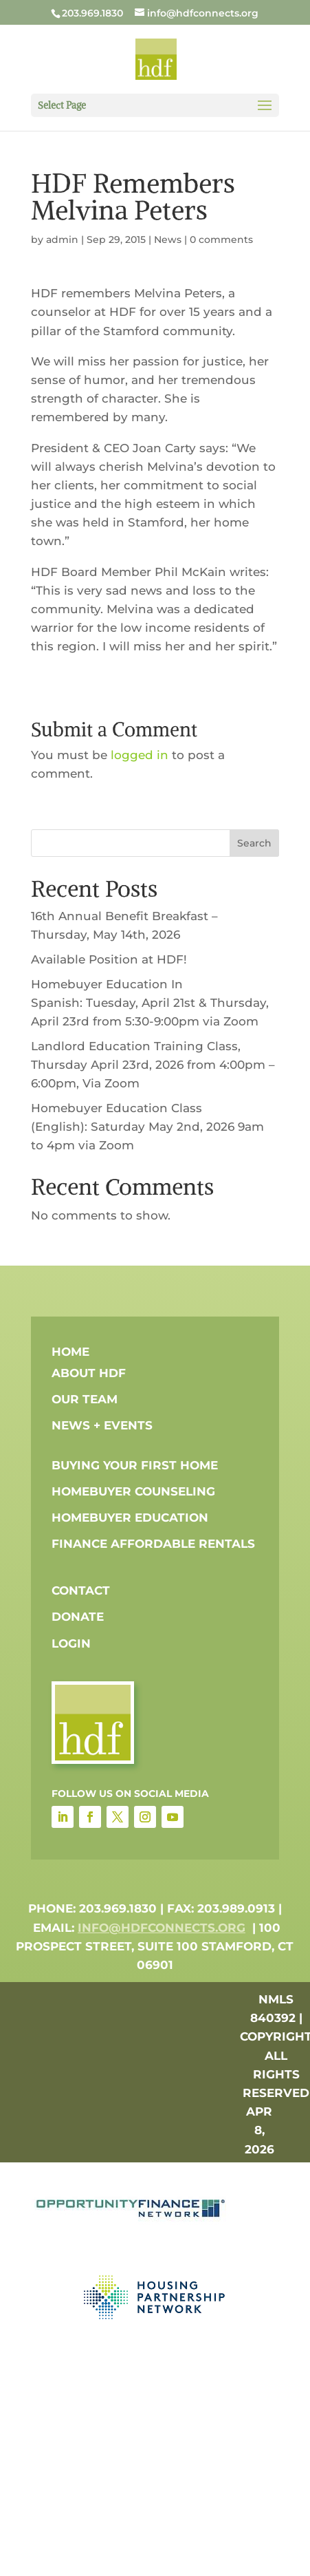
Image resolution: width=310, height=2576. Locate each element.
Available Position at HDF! (109, 959)
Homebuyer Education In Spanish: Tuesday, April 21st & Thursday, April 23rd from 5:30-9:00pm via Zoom (150, 1002)
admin (62, 239)
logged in (139, 755)
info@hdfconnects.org (161, 1928)
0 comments (221, 239)
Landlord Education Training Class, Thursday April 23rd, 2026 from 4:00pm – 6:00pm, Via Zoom (153, 1064)
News (167, 239)
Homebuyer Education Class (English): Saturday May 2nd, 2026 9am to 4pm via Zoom (147, 1126)
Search (254, 843)
